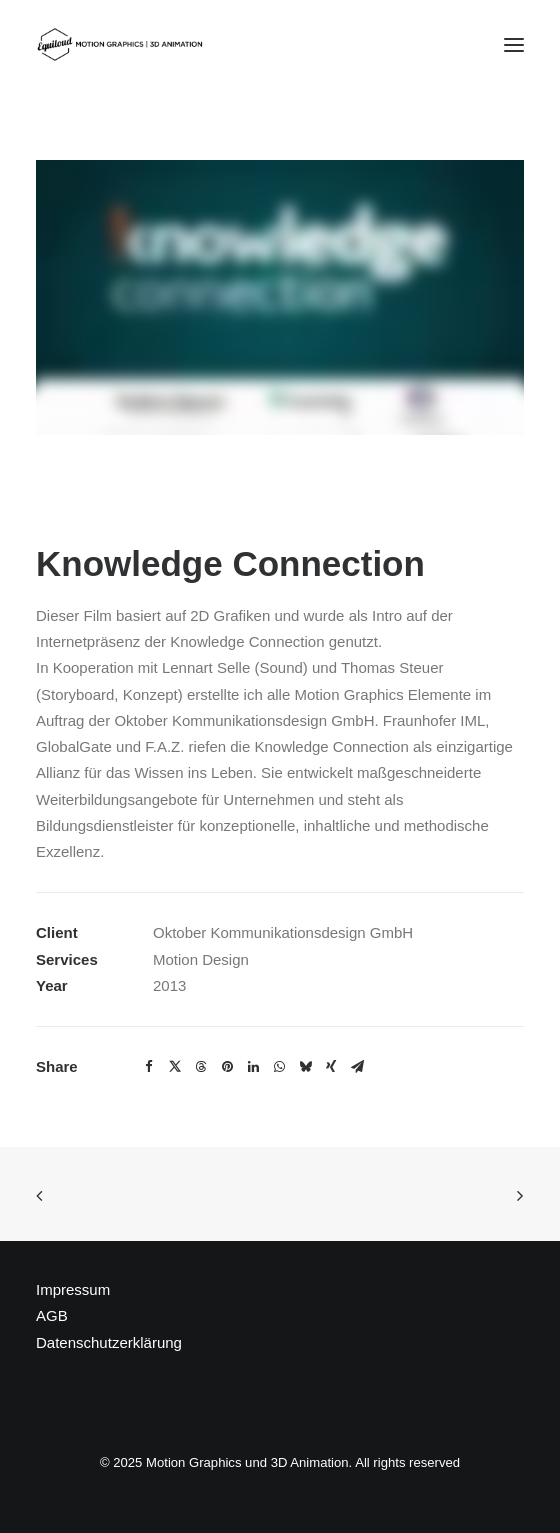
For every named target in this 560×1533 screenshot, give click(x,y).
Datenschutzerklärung (109, 1342)
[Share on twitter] (175, 1067)
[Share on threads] (201, 1067)
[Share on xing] (331, 1067)
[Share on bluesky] (305, 1067)
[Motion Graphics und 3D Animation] (123, 44)
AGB (52, 1315)
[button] (514, 44)
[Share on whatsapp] (279, 1067)
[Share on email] (357, 1067)
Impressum (73, 1289)
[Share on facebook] (149, 1067)
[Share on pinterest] (227, 1067)
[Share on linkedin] (253, 1067)
